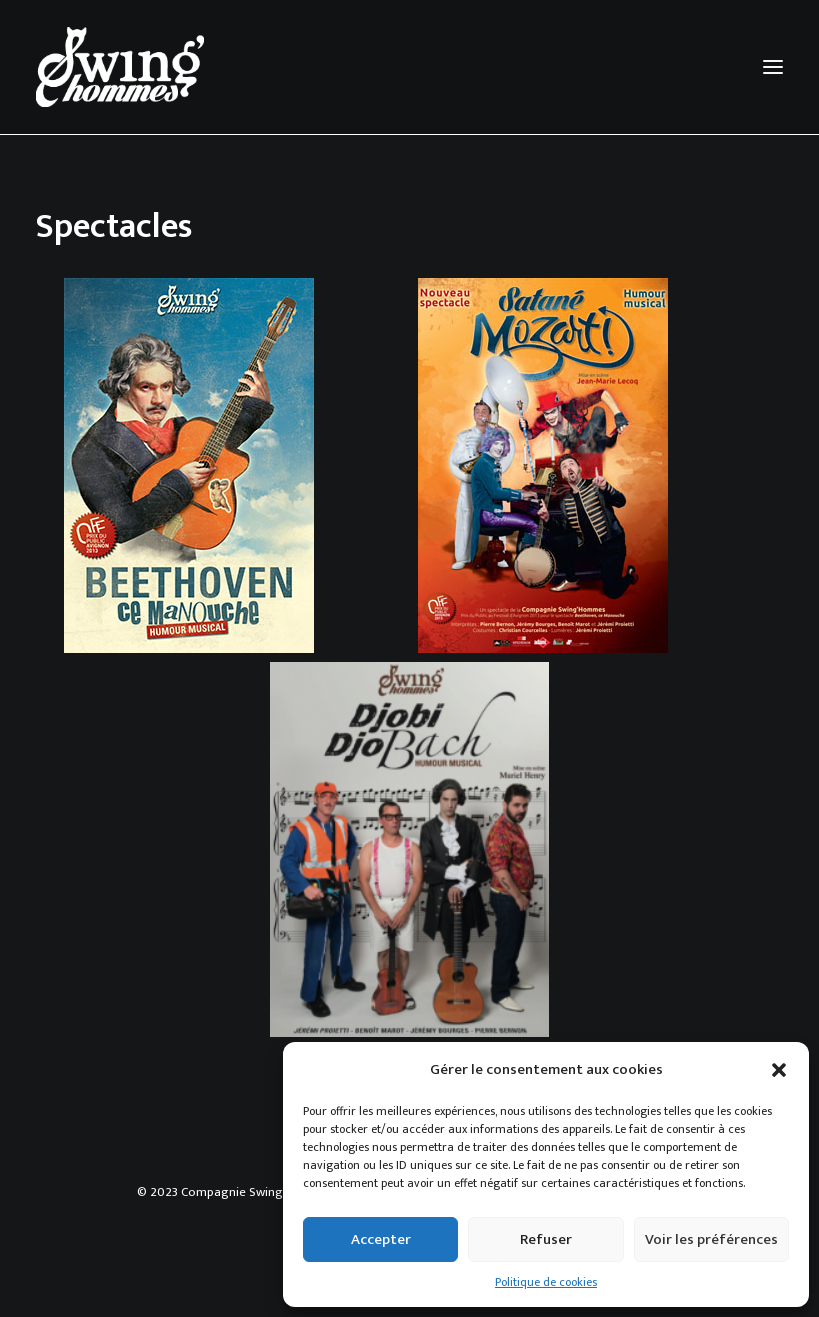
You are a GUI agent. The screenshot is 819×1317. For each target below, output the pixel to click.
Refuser (546, 1239)
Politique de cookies (546, 1282)
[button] (779, 1070)
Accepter (381, 1239)
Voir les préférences (711, 1239)
